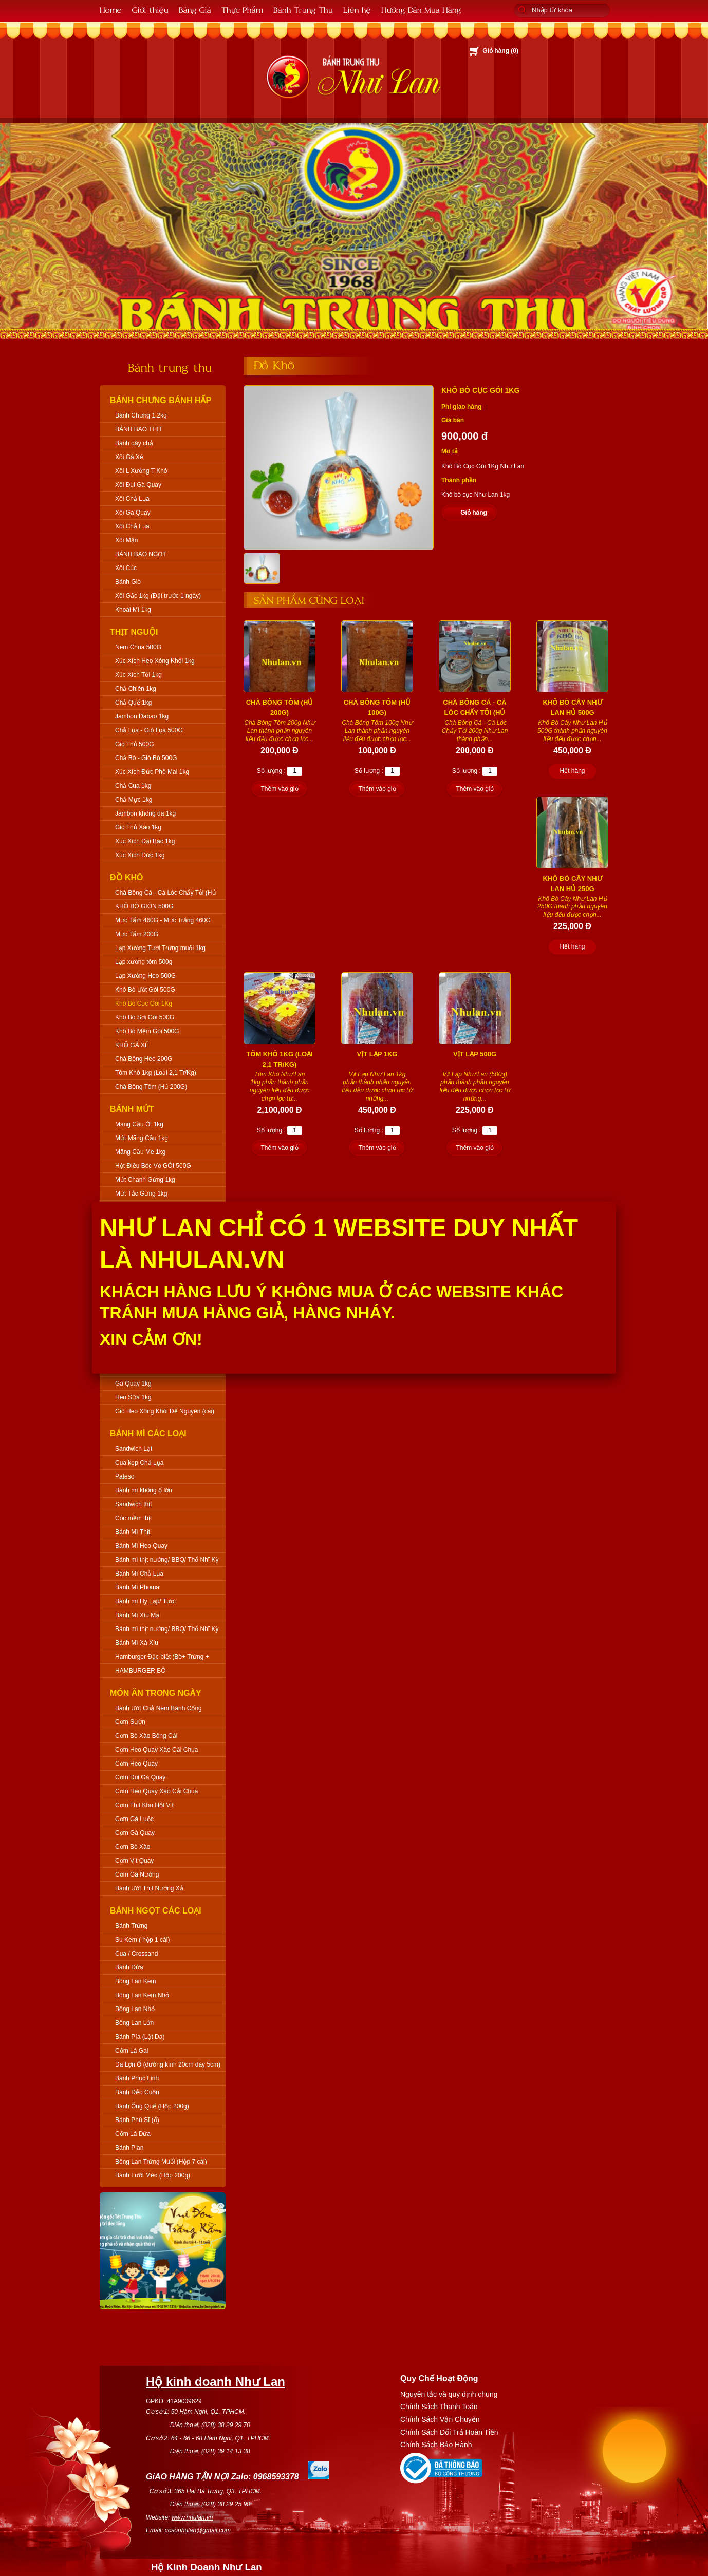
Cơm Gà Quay (135, 1832)
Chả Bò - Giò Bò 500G (146, 758)
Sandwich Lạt (133, 1448)
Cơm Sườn (130, 1722)
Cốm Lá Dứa (133, 2133)
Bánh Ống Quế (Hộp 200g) (152, 2106)
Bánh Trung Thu (303, 9)
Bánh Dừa (129, 1967)
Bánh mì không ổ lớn (143, 1490)
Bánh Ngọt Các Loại (155, 1910)
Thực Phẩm (242, 9)
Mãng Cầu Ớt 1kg (139, 1124)
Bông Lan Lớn (134, 2022)
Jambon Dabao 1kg (142, 716)
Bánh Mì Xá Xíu (136, 1642)
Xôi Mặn (126, 540)
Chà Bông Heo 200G (143, 1059)
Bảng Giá (195, 9)
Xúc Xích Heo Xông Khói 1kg (155, 661)
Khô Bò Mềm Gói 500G (147, 1031)
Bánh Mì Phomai (138, 1587)
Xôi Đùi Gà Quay (138, 484)
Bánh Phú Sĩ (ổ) (137, 2120)
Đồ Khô (126, 877)
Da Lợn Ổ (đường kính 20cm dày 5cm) (167, 2064)
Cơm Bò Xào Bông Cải (146, 1735)
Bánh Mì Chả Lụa (139, 1573)
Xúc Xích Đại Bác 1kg (145, 841)
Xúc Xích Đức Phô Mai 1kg (152, 771)
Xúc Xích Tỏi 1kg (138, 674)
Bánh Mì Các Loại (148, 1433)
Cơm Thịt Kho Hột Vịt (144, 1805)
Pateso (124, 1476)
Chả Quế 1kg (133, 702)
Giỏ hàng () (500, 50)
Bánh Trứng (131, 1925)
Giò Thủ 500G (134, 744)
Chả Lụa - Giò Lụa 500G (149, 730)
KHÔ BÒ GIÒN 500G (144, 906)
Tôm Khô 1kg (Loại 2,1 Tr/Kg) (155, 1072)
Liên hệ (357, 9)
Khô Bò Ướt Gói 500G (145, 989)
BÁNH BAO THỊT (138, 429)
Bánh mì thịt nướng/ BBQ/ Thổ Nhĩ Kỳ (167, 1559)
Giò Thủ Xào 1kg (138, 827)
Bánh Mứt (132, 1109)
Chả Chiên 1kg (135, 688)
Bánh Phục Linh (137, 2078)
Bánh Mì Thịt (132, 1532)
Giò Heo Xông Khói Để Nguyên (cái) (164, 1411)
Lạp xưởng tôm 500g (143, 961)
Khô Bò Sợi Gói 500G (144, 1017)
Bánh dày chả (134, 443)
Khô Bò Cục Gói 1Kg (143, 1003)
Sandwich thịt (133, 1504)
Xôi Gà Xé (129, 457)
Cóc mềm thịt (133, 1518)
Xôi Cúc (126, 568)
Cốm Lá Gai (131, 2050)
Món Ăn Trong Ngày (155, 1693)
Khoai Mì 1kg (133, 609)
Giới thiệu (150, 9)
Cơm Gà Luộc (134, 1819)
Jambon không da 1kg (145, 813)
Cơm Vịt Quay (134, 1860)
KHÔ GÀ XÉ (132, 1045)
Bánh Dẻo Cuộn (137, 2092)
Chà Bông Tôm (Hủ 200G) (151, 1086)
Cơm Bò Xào (132, 1846)
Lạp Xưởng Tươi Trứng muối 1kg (160, 948)
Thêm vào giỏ (279, 788)
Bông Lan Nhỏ (135, 2009)
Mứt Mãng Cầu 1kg (141, 1138)
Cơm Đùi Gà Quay (140, 1777)
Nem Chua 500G (138, 647)
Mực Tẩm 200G (136, 934)
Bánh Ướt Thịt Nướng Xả (149, 1888)
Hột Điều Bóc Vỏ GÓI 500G (153, 1165)
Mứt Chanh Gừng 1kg (145, 1179)
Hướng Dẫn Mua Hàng (421, 9)
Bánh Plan (129, 2147)
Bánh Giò (128, 581)
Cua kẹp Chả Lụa (139, 1462)
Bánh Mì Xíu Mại (138, 1615)
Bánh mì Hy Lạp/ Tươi (145, 1601)
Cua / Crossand (136, 1953)
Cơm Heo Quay (136, 1763)
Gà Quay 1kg (133, 1383)
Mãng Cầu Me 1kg (140, 1152)
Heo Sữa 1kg (133, 1397)
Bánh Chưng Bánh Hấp (160, 400)
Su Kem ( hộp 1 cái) (142, 1939)
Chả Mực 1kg (133, 799)
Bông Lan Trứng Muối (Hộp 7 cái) (161, 2161)
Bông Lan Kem (135, 1981)
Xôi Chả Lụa (132, 498)
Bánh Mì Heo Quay (141, 1545)
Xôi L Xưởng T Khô (141, 471)
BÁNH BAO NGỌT (140, 554)
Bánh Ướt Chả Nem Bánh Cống (158, 1708)
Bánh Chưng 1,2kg (141, 415)
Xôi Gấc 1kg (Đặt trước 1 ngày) (158, 595)
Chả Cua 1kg (133, 785)
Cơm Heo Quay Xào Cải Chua (156, 1749)
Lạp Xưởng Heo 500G (145, 975)
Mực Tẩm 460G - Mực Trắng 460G (163, 920)
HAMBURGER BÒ (140, 1670)
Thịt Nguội (134, 632)
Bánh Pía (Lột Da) (139, 2036)
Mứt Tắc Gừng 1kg (141, 1193)
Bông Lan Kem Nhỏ (142, 1995)
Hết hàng (572, 770)
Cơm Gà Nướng (137, 1874)
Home (111, 9)
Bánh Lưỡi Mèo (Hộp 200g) (152, 2175)
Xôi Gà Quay (133, 512)
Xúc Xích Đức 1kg (140, 855)
